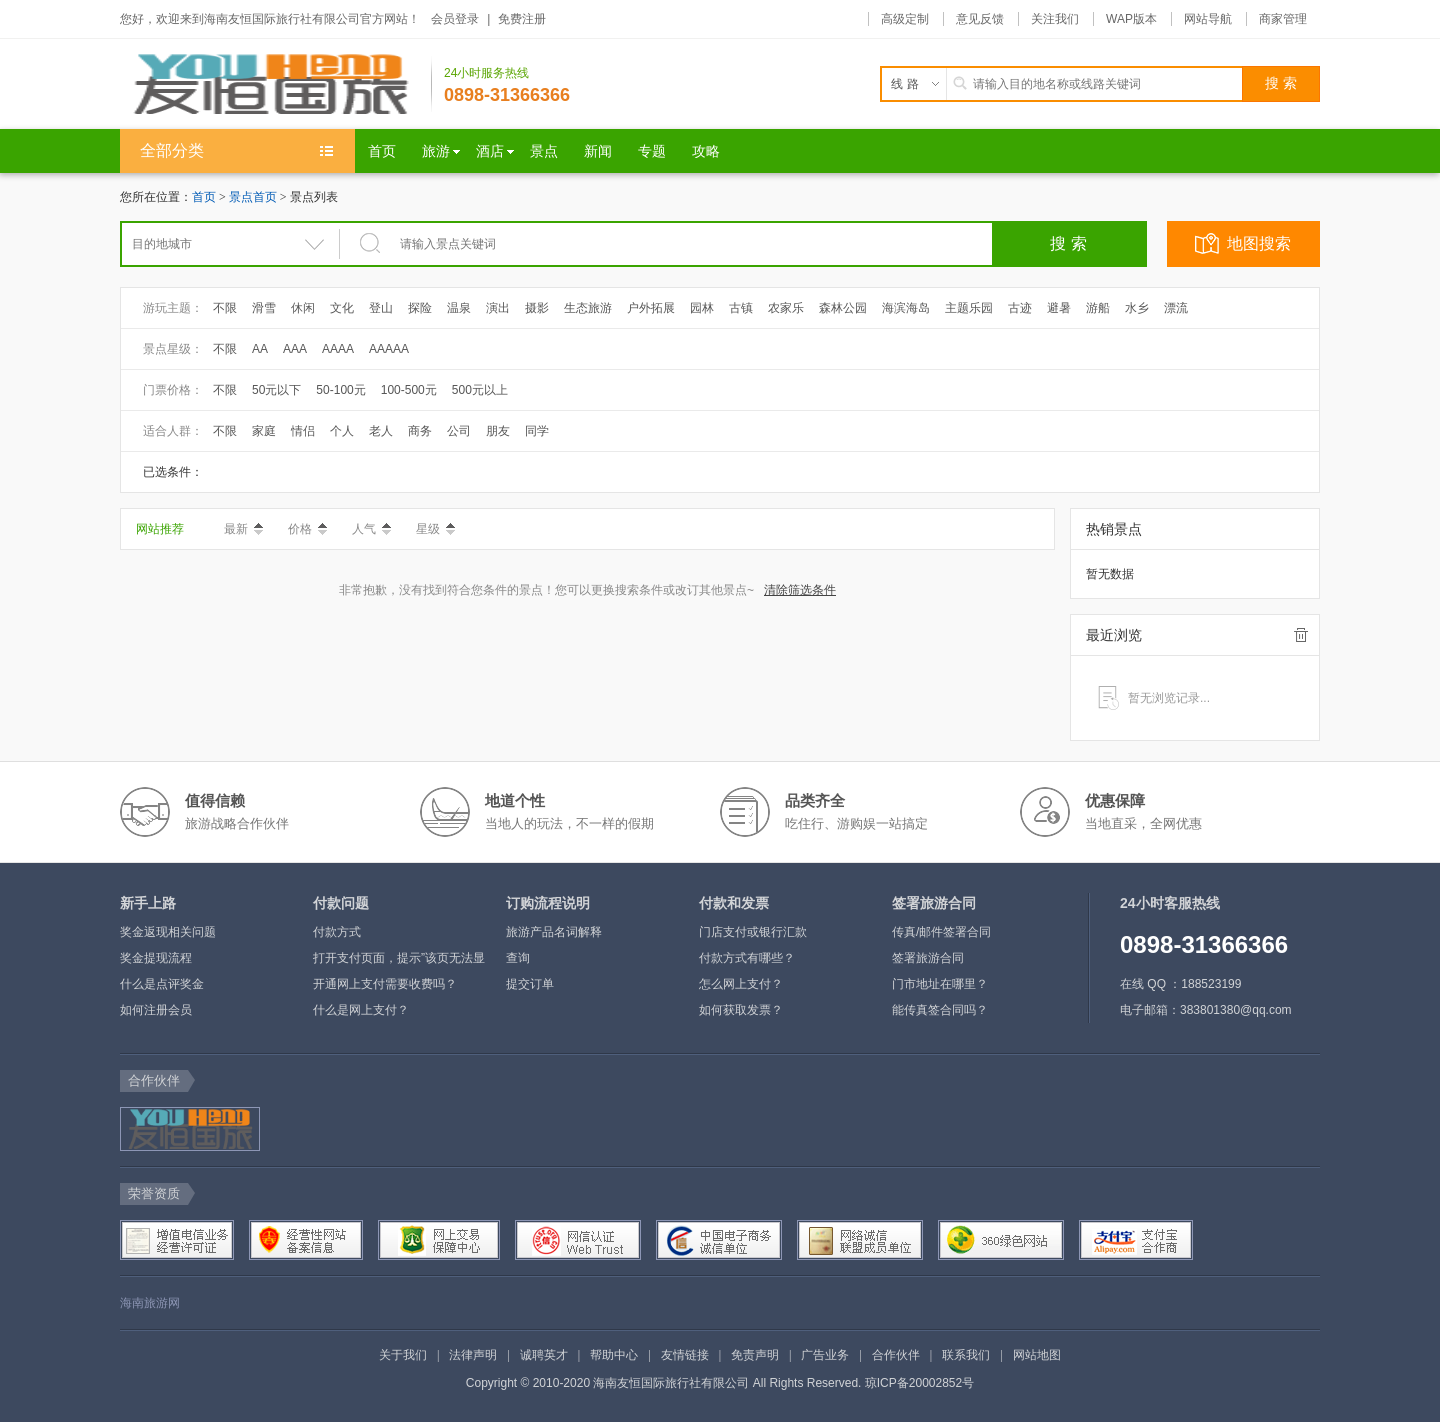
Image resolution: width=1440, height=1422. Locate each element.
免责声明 (755, 1355)
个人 (342, 431)
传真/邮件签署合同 (941, 932)
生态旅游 (588, 308)
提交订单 (530, 984)
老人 (381, 431)
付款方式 (337, 932)
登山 (381, 308)
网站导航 (1208, 19)
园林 (702, 308)
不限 (225, 308)
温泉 (459, 308)
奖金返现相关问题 (168, 932)
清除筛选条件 (800, 590)
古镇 (741, 308)
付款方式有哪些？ (747, 958)
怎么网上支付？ (741, 984)
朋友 (498, 431)
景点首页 (253, 197)
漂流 (1176, 308)
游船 (1098, 308)
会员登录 (455, 19)
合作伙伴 (896, 1355)
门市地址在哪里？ (940, 984)
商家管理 (1283, 19)
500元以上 (480, 390)
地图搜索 (1259, 243)
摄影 (537, 308)
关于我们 (403, 1355)
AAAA (338, 349)
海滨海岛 (906, 308)
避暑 (1059, 308)
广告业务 (825, 1355)
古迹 (1020, 308)
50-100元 (340, 390)
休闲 (303, 308)
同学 (537, 431)
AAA (295, 349)
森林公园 (843, 308)
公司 (459, 431)
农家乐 (786, 308)
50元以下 (276, 390)
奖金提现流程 (156, 958)
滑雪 (264, 308)
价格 (307, 529)
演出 (498, 308)
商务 (420, 431)
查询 (518, 958)
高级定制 (905, 19)
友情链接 (685, 1355)
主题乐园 (969, 308)
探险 (420, 308)
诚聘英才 (544, 1355)
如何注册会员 (156, 1010)
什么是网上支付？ (361, 1010)
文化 (342, 308)
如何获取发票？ (741, 1010)
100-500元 (409, 390)
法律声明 (473, 1355)
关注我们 (1055, 19)
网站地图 (1037, 1355)
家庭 (264, 431)
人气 (371, 529)
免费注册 (522, 19)
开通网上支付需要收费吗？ (385, 984)
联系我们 (966, 1355)
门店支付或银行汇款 (753, 932)
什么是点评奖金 (162, 984)
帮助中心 (614, 1355)
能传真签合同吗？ (940, 1010)
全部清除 (1301, 635)
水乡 (1137, 308)
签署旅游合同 (928, 958)
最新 (243, 529)
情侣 (303, 431)
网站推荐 (160, 529)
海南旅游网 (150, 1303)
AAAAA (389, 349)
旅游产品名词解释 (554, 932)
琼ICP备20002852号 (919, 1383)
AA (260, 349)
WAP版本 (1131, 19)
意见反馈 (980, 19)
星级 (435, 529)
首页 (204, 197)
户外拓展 (651, 308)
